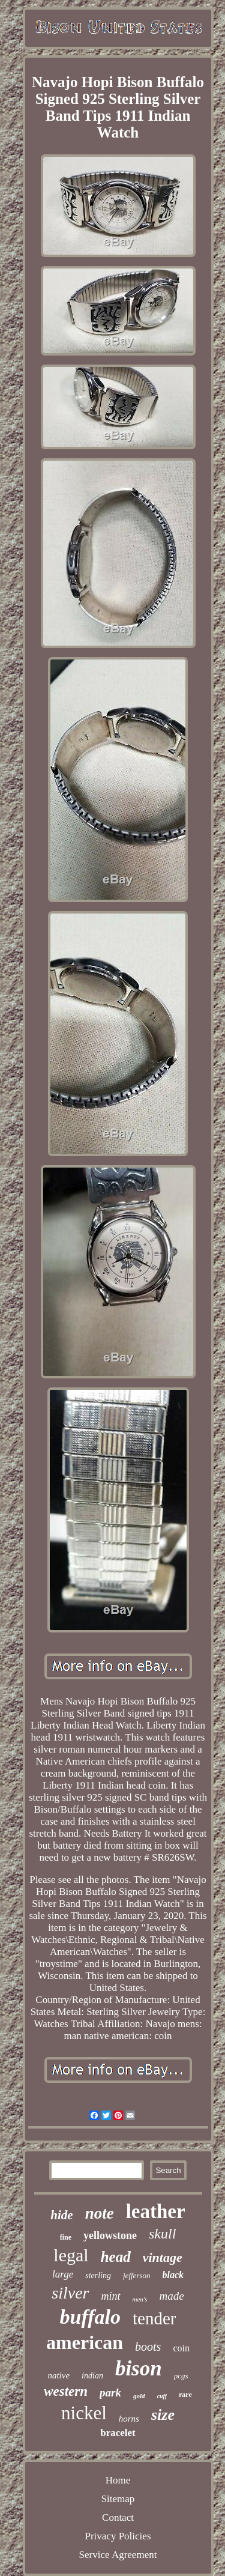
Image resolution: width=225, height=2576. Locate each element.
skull (162, 2233)
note (99, 2213)
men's (140, 2299)
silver (70, 2293)
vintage (162, 2257)
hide (61, 2215)
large (62, 2274)
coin (181, 2348)
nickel (84, 2412)
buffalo (90, 2317)
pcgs (181, 2375)
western (66, 2391)
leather (155, 2211)
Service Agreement (118, 2554)
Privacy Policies (118, 2536)
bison (138, 2368)
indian (92, 2375)
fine (65, 2237)
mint (111, 2296)
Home (118, 2480)
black (173, 2275)
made (172, 2296)
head (116, 2257)
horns (129, 2418)
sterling (98, 2275)
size (163, 2414)
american (84, 2342)
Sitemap (118, 2499)
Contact (118, 2517)
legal (70, 2255)
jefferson (137, 2275)
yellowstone (110, 2235)
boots (148, 2346)
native (58, 2375)
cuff (162, 2396)
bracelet (118, 2432)
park (110, 2392)
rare (185, 2394)
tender (154, 2318)
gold (139, 2395)
